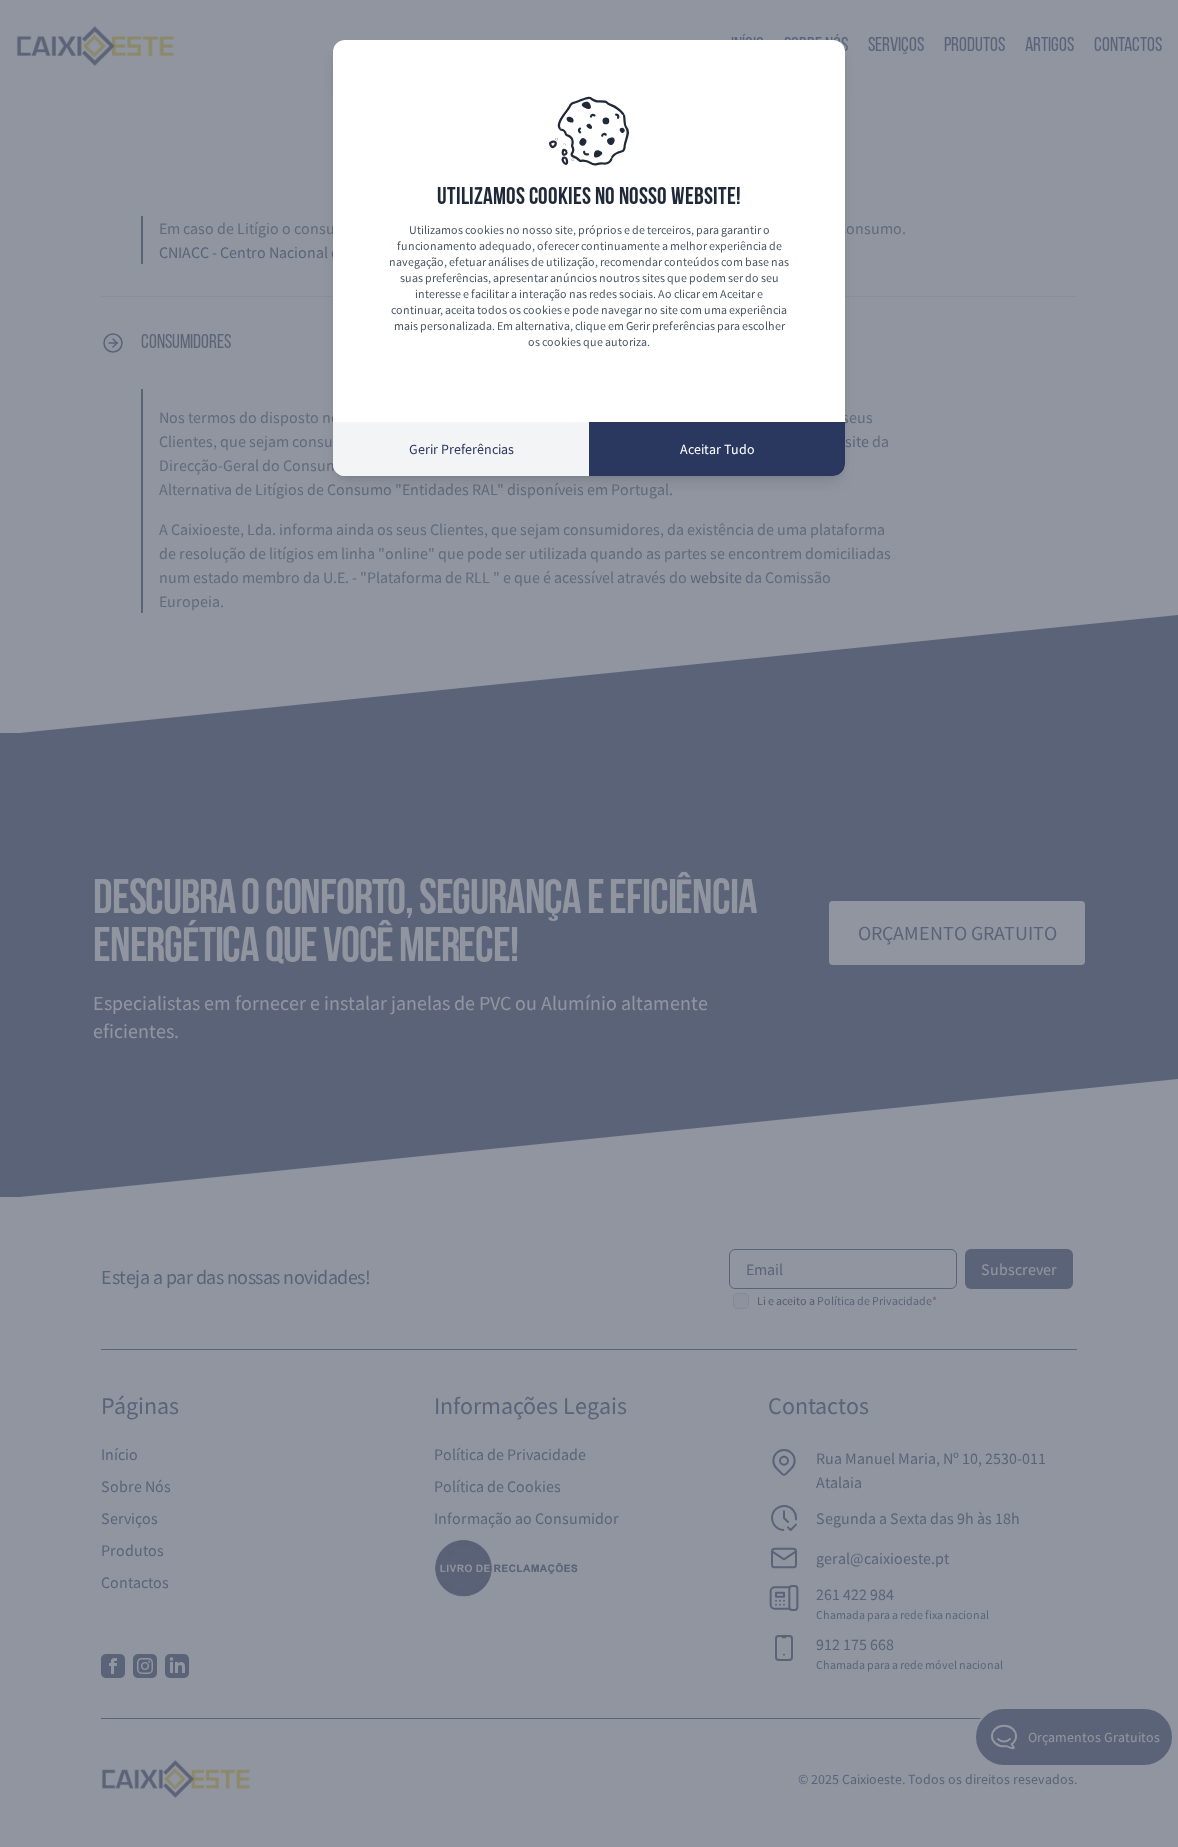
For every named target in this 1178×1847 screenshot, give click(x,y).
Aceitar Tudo (717, 449)
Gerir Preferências (461, 449)
